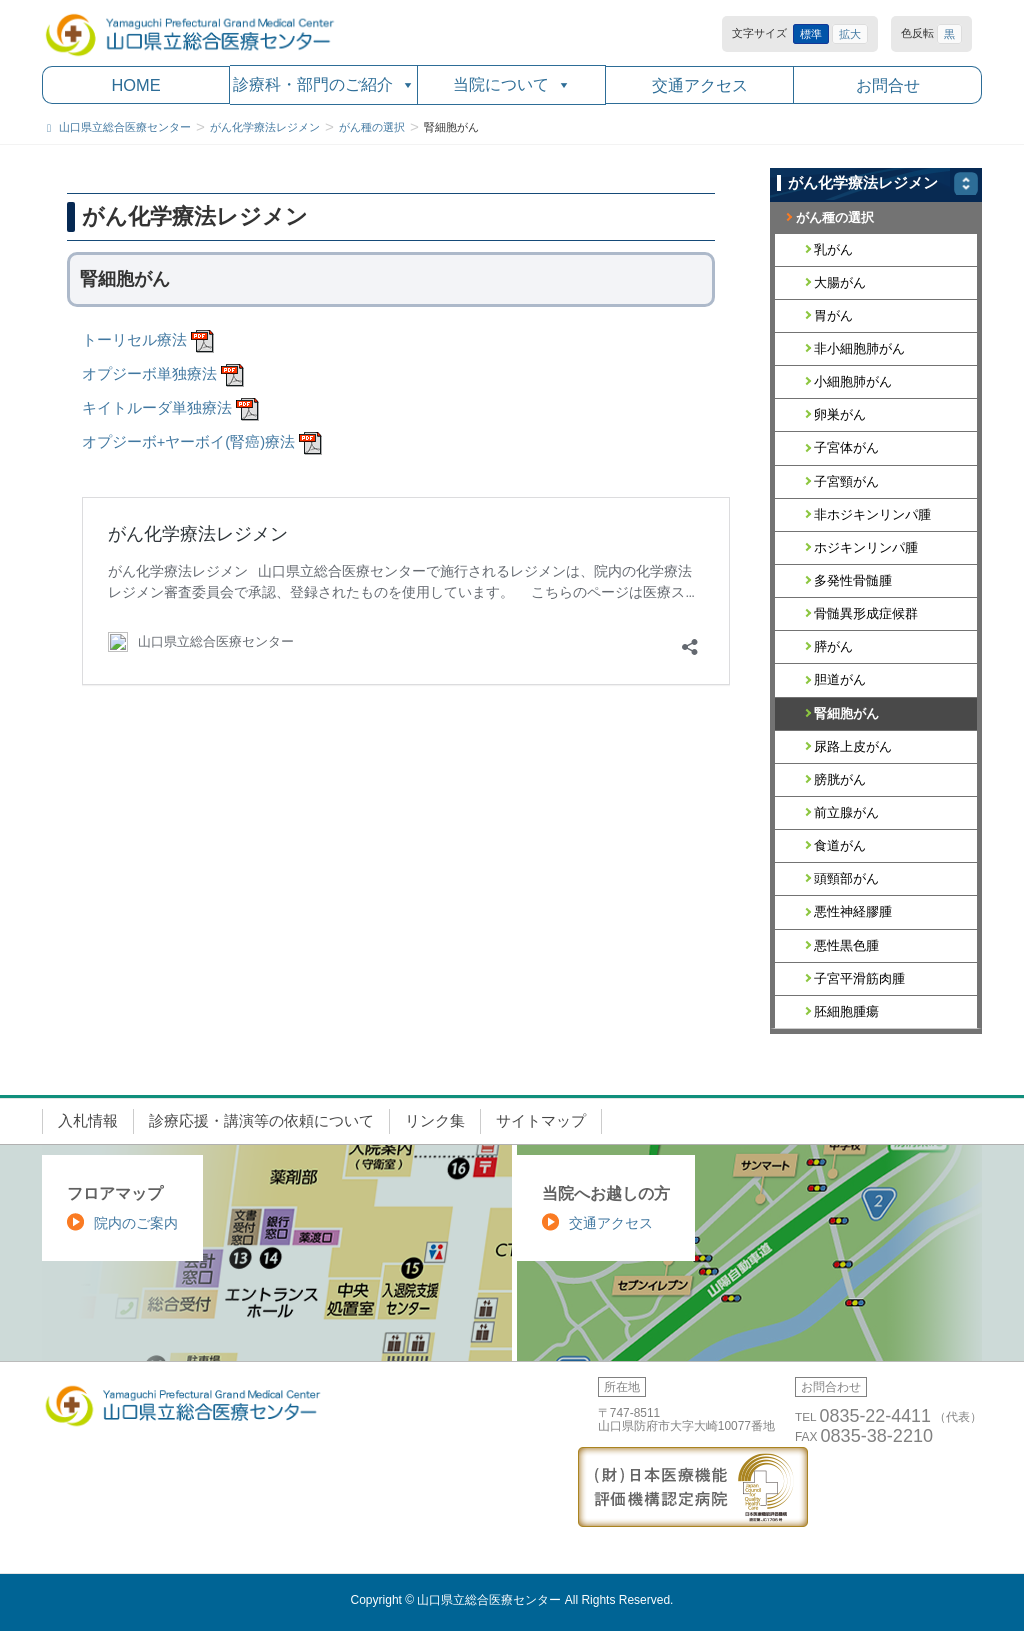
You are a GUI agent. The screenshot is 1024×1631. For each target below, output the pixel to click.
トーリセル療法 (134, 340)
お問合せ (888, 85)
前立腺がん (846, 812)
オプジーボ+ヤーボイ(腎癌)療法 (188, 442)
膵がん (833, 646)
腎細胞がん (846, 713)
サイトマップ (541, 1121)
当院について (512, 84)
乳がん (833, 249)
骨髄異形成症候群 (866, 613)
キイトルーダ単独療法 (157, 408)
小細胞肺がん (853, 381)
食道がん (840, 845)
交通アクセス (700, 85)
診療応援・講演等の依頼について (261, 1121)
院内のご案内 (136, 1223)
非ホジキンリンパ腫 (872, 514)
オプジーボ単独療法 (149, 374)
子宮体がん (846, 447)
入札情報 (88, 1121)
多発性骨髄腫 (853, 580)
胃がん (833, 315)
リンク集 (435, 1121)
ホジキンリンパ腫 (866, 547)
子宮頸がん (846, 481)
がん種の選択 (835, 217)
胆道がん (840, 679)
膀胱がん (840, 779)
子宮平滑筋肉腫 (859, 978)
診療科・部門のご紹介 (324, 84)
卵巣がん (840, 414)
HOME (135, 85)
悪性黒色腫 (846, 945)
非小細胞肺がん (859, 348)
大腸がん (840, 282)
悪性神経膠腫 (853, 911)
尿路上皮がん (853, 746)
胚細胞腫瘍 (846, 1011)
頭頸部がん (846, 878)
